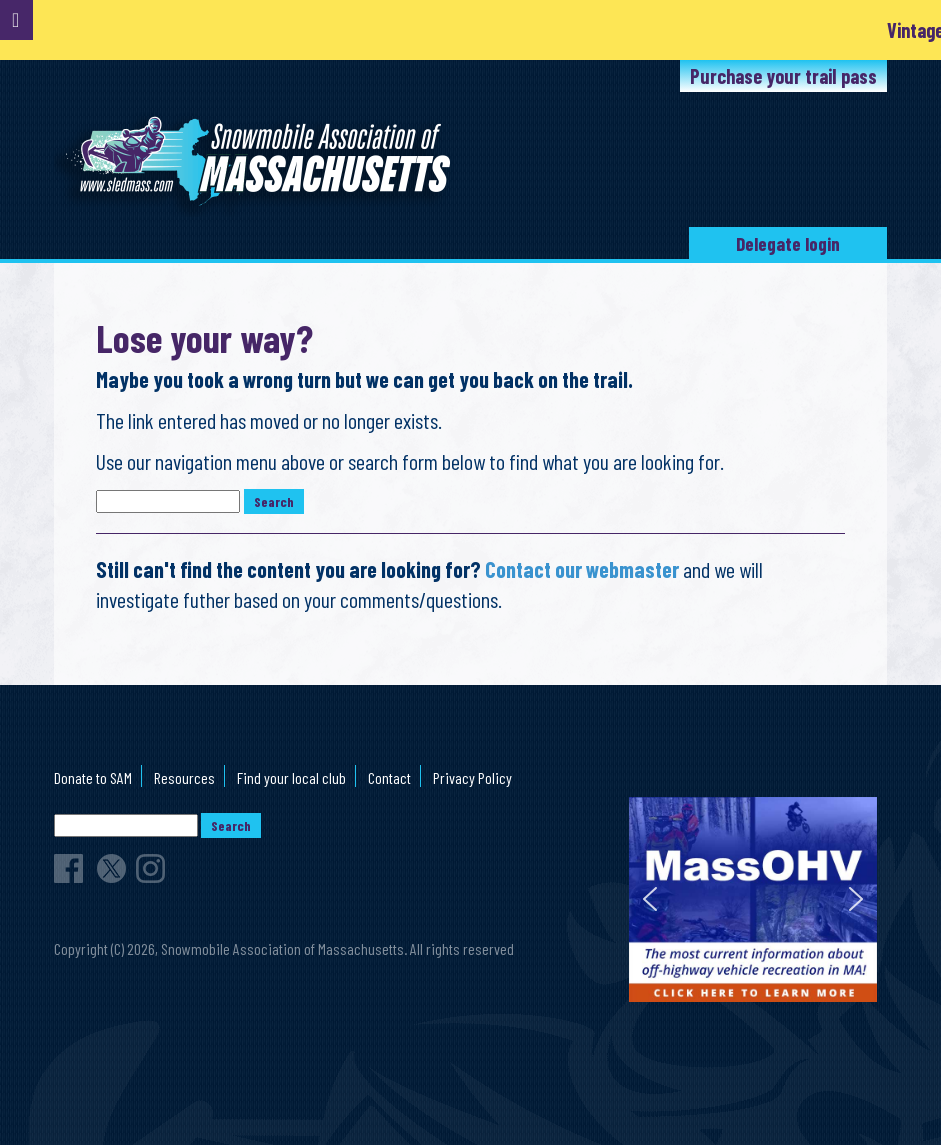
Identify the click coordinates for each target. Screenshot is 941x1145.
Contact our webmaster (582, 569)
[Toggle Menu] (16, 20)
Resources (184, 777)
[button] (650, 899)
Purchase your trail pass (783, 76)
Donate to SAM (93, 777)
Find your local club (291, 777)
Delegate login (788, 243)
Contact (389, 777)
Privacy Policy (472, 777)
